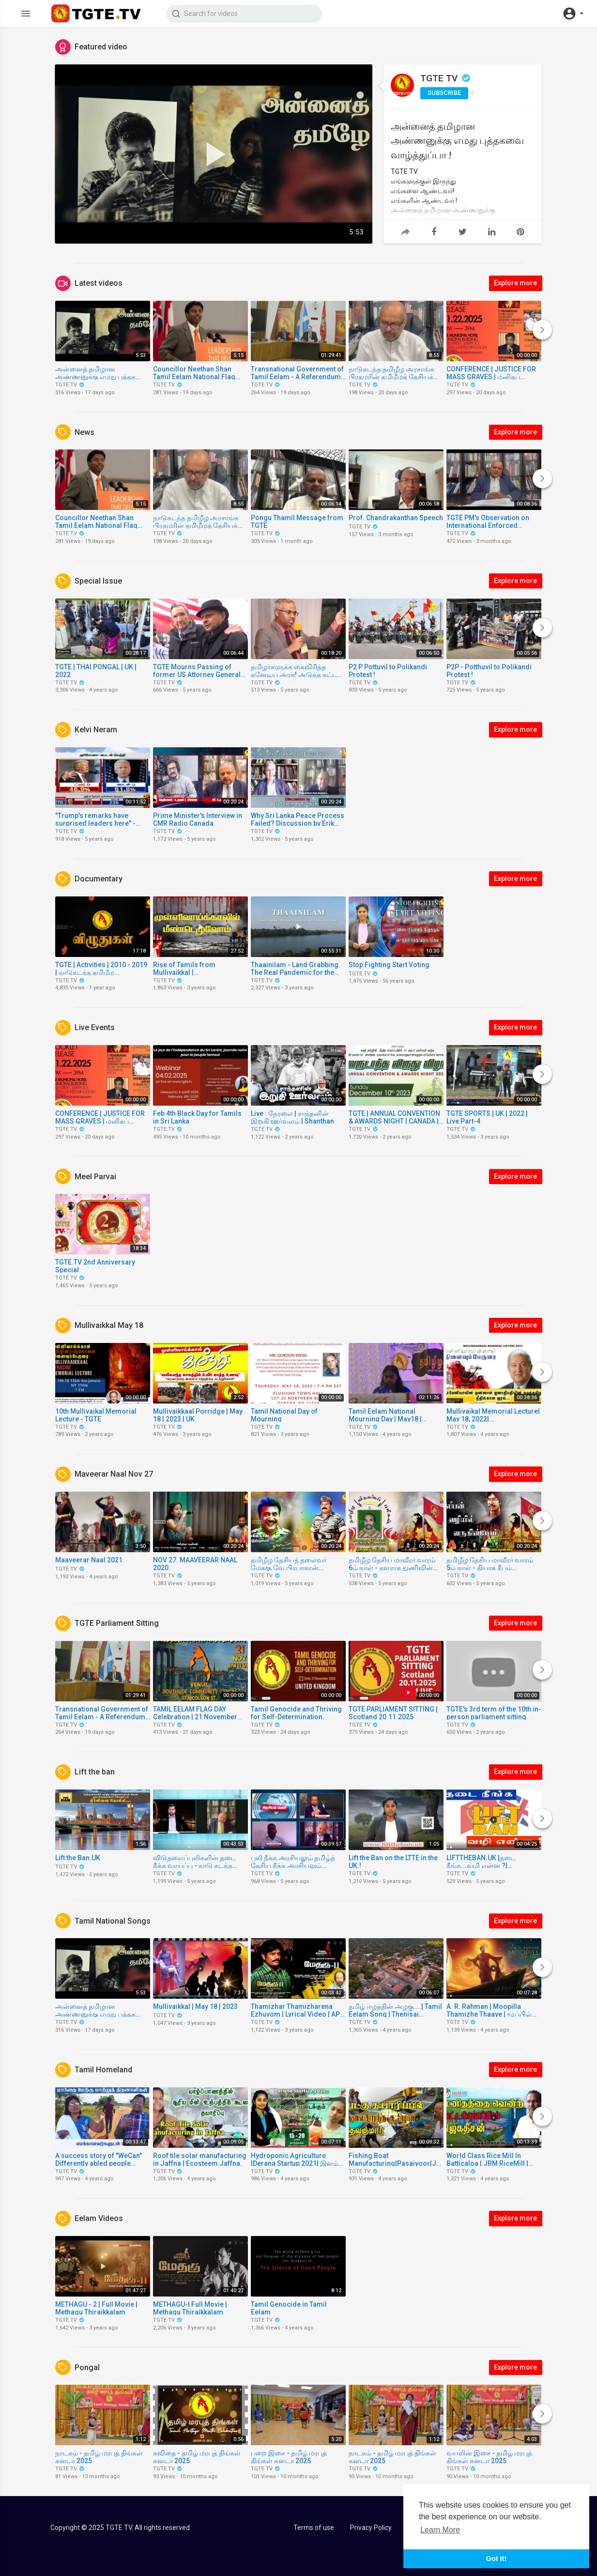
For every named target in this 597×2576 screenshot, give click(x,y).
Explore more (515, 283)
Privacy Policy (371, 2527)
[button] (573, 13)
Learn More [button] (440, 2530)
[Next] (542, 329)
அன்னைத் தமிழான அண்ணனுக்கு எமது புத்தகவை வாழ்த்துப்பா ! (457, 140)
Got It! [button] (496, 2558)
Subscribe (444, 92)
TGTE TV (446, 78)
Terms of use (313, 2527)
